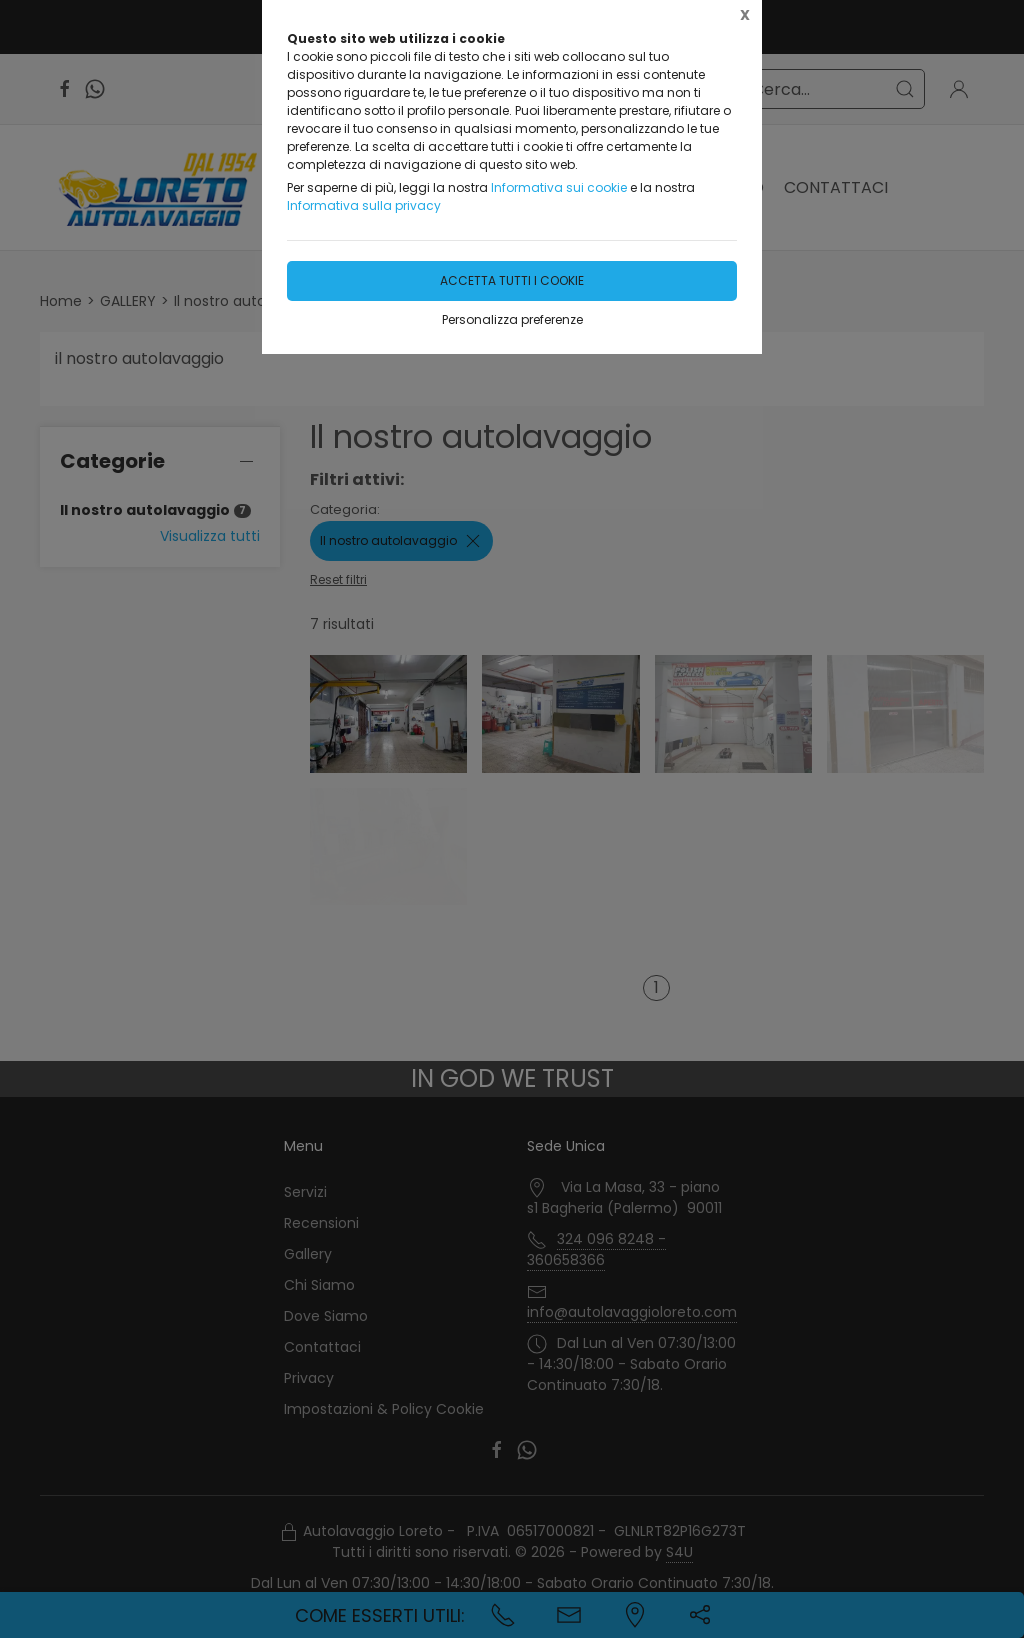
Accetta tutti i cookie (512, 280)
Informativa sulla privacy (364, 205)
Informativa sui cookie (559, 187)
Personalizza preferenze (512, 319)
